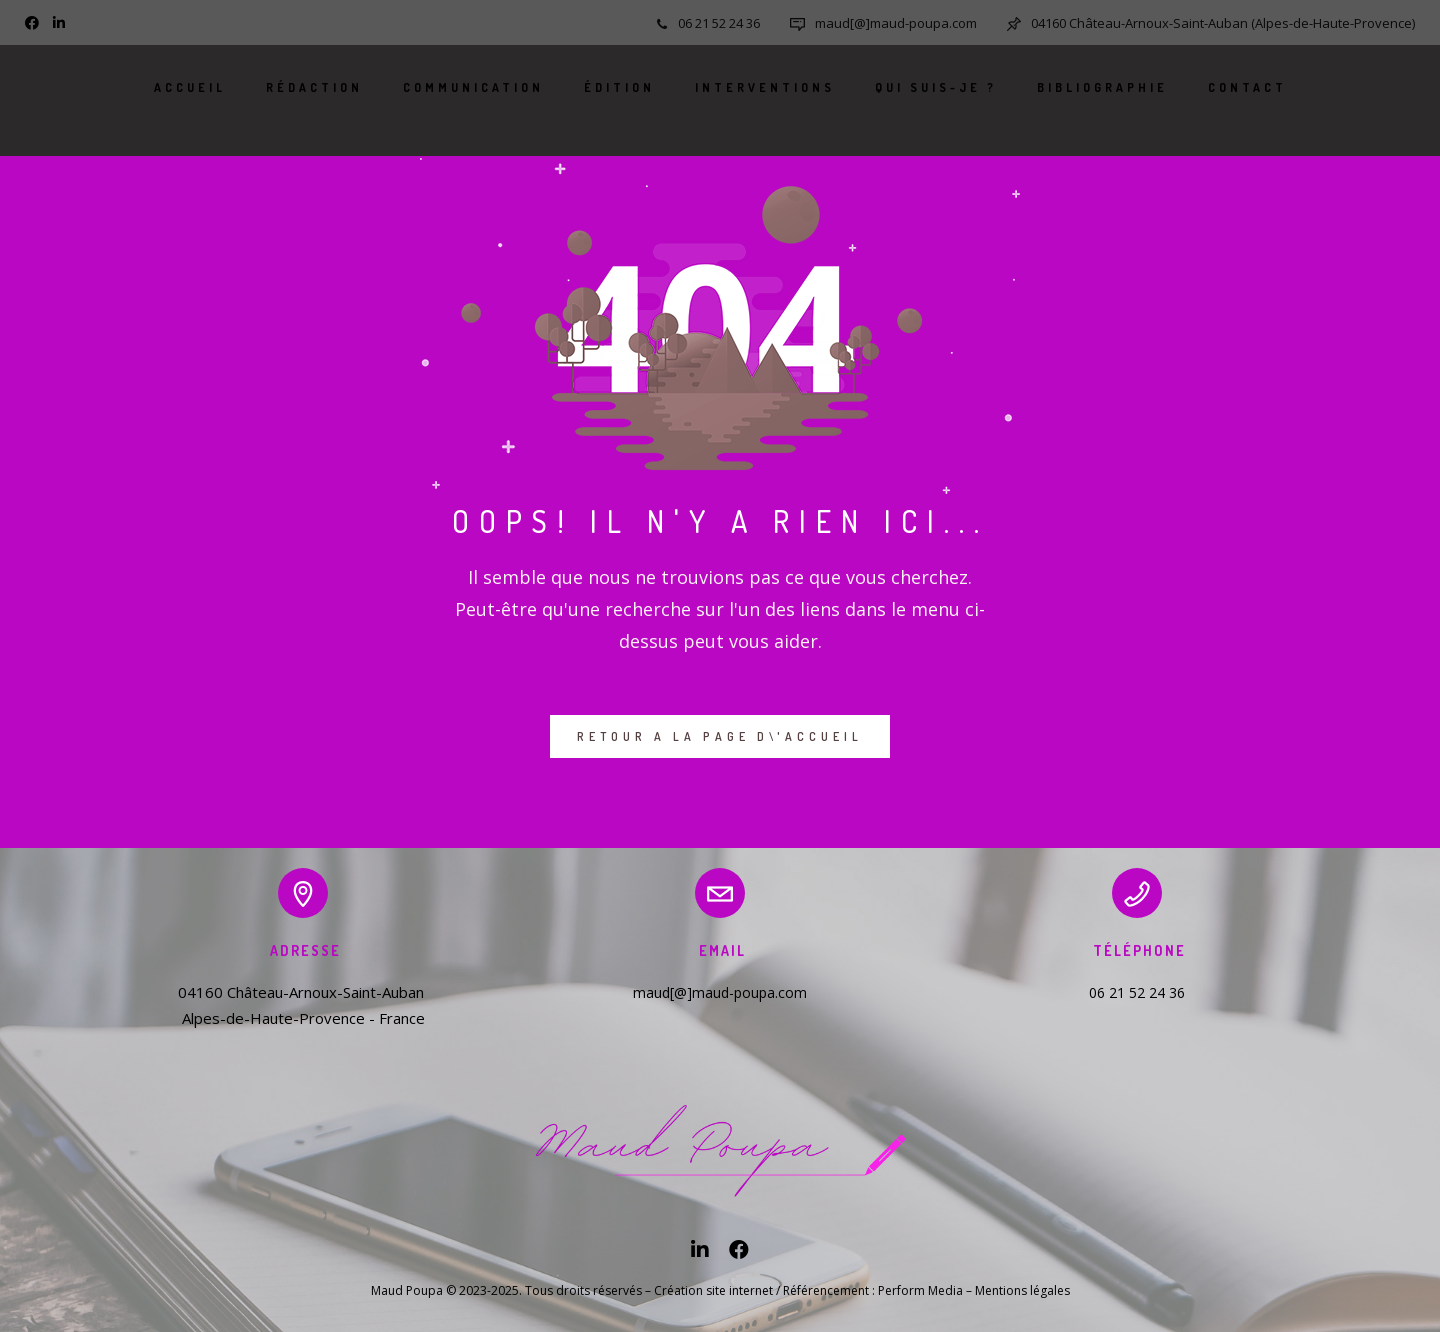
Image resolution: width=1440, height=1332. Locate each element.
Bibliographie (1102, 87)
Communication (473, 87)
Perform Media (920, 1290)
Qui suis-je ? (936, 87)
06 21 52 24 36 (719, 23)
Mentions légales (1022, 1290)
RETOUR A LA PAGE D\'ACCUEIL (720, 736)
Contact (1247, 87)
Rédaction (314, 87)
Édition (619, 87)
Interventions (765, 87)
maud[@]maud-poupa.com (896, 23)
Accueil (190, 87)
